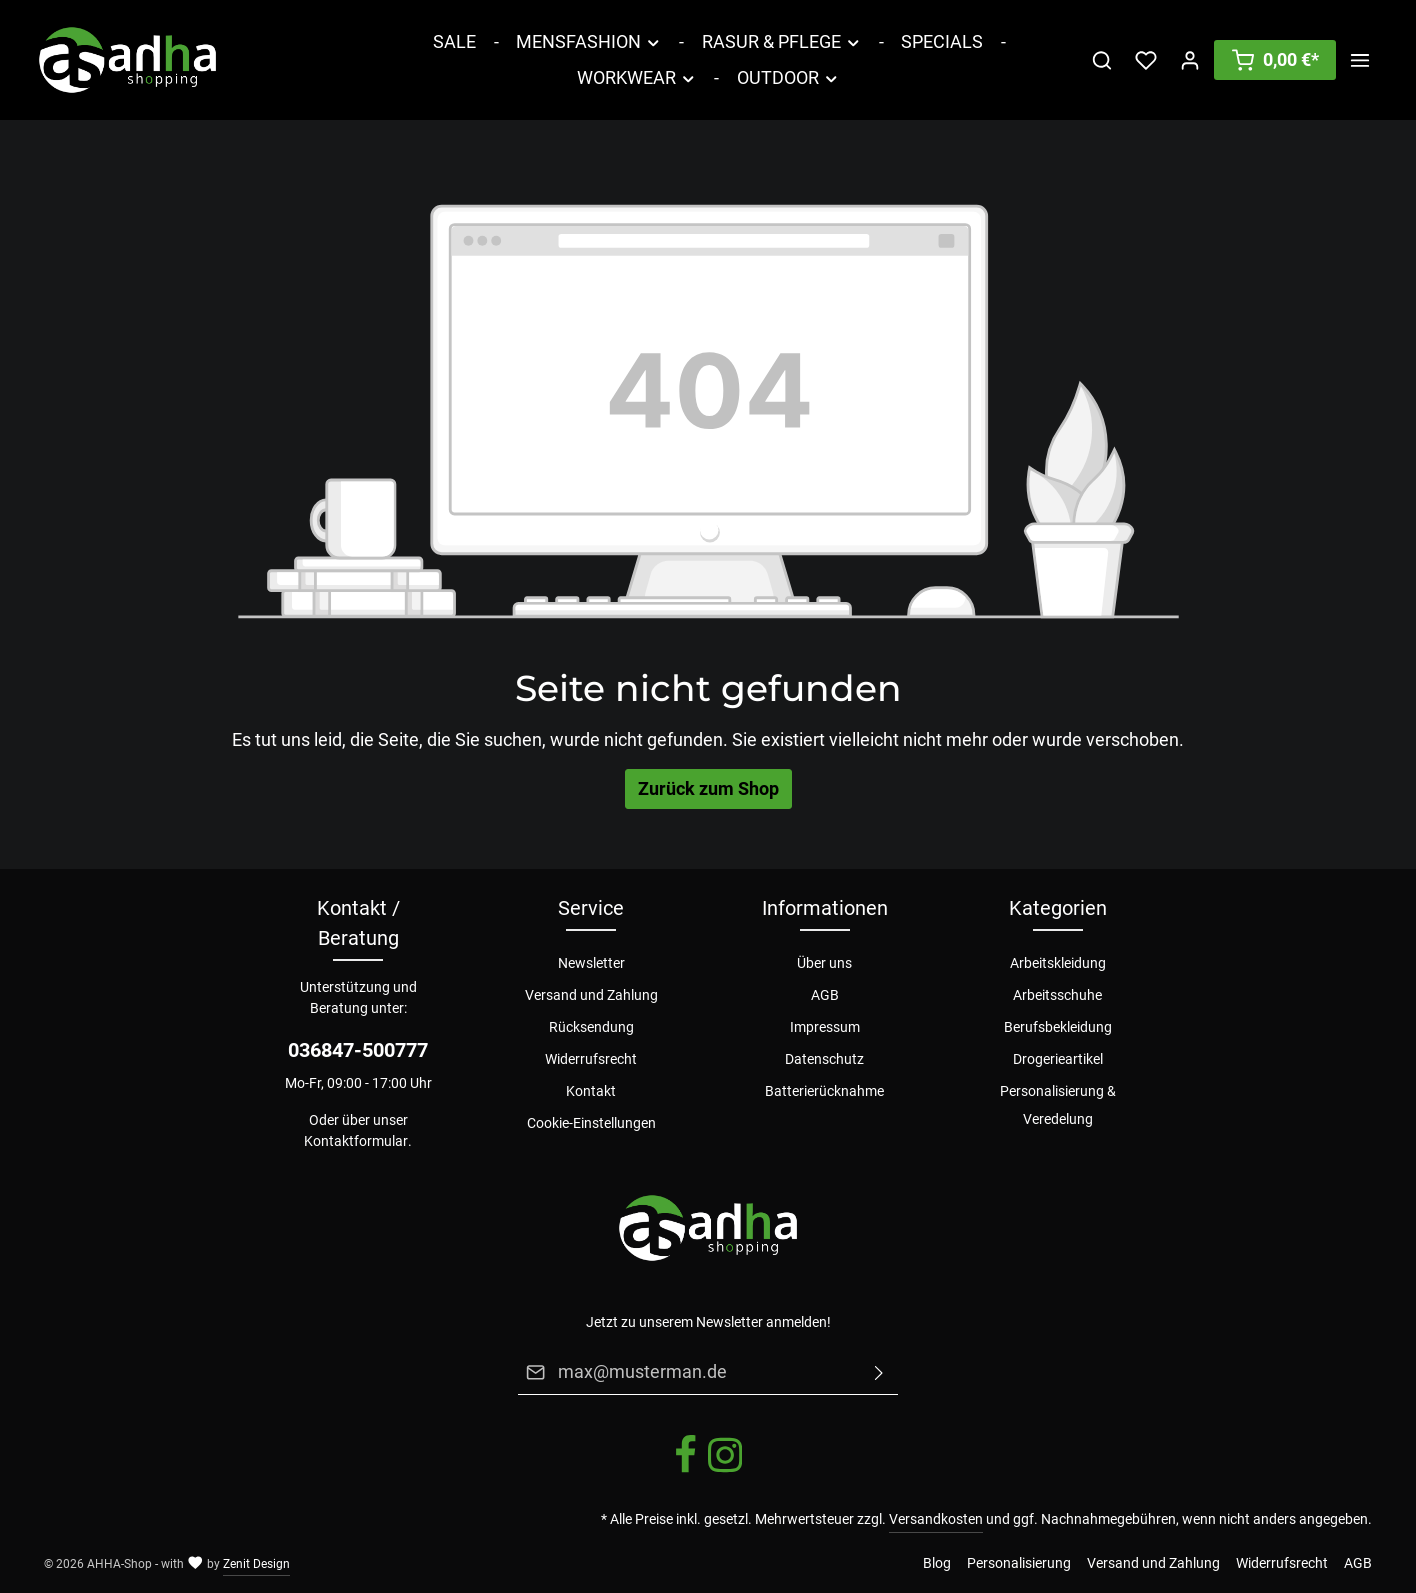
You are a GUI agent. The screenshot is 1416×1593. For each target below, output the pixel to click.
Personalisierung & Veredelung (1058, 1105)
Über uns (824, 963)
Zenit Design (256, 1564)
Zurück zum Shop (708, 788)
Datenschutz (824, 1059)
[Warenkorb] (1275, 60)
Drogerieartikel (1058, 1059)
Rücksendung (591, 1027)
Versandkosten (936, 1519)
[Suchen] (1102, 60)
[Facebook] (687, 1470)
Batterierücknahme (824, 1091)
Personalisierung (1019, 1563)
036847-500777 (358, 1050)
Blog (937, 1563)
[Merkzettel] (1146, 60)
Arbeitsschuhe (1057, 995)
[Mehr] (1360, 60)
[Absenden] (879, 1372)
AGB (825, 995)
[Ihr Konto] (1190, 60)
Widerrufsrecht (591, 1059)
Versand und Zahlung (591, 995)
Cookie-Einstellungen (591, 1123)
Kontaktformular (356, 1141)
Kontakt (591, 1091)
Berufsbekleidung (1058, 1027)
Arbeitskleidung (1058, 963)
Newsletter (591, 963)
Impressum (825, 1027)
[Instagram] (725, 1470)
